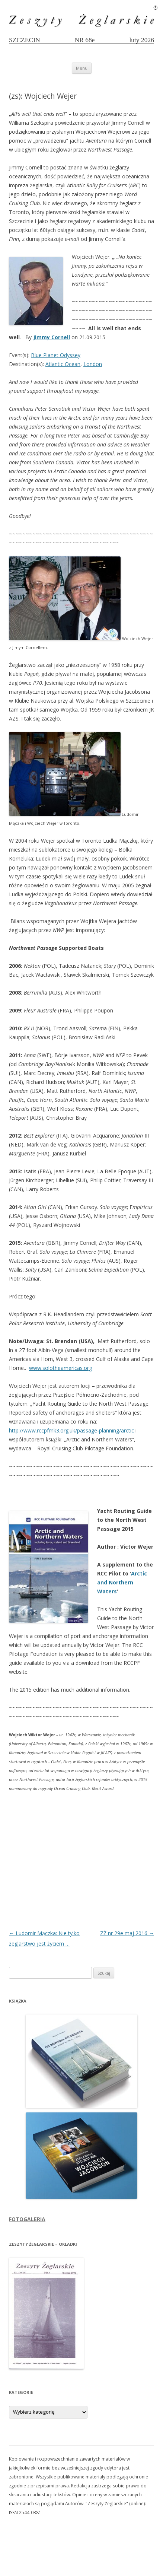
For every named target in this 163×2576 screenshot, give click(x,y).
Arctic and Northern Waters (122, 1582)
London (92, 364)
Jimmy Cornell (51, 337)
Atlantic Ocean (62, 364)
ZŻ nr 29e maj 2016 (127, 1933)
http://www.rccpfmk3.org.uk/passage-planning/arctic (71, 1430)
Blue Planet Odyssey (55, 355)
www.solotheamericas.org (60, 1367)
